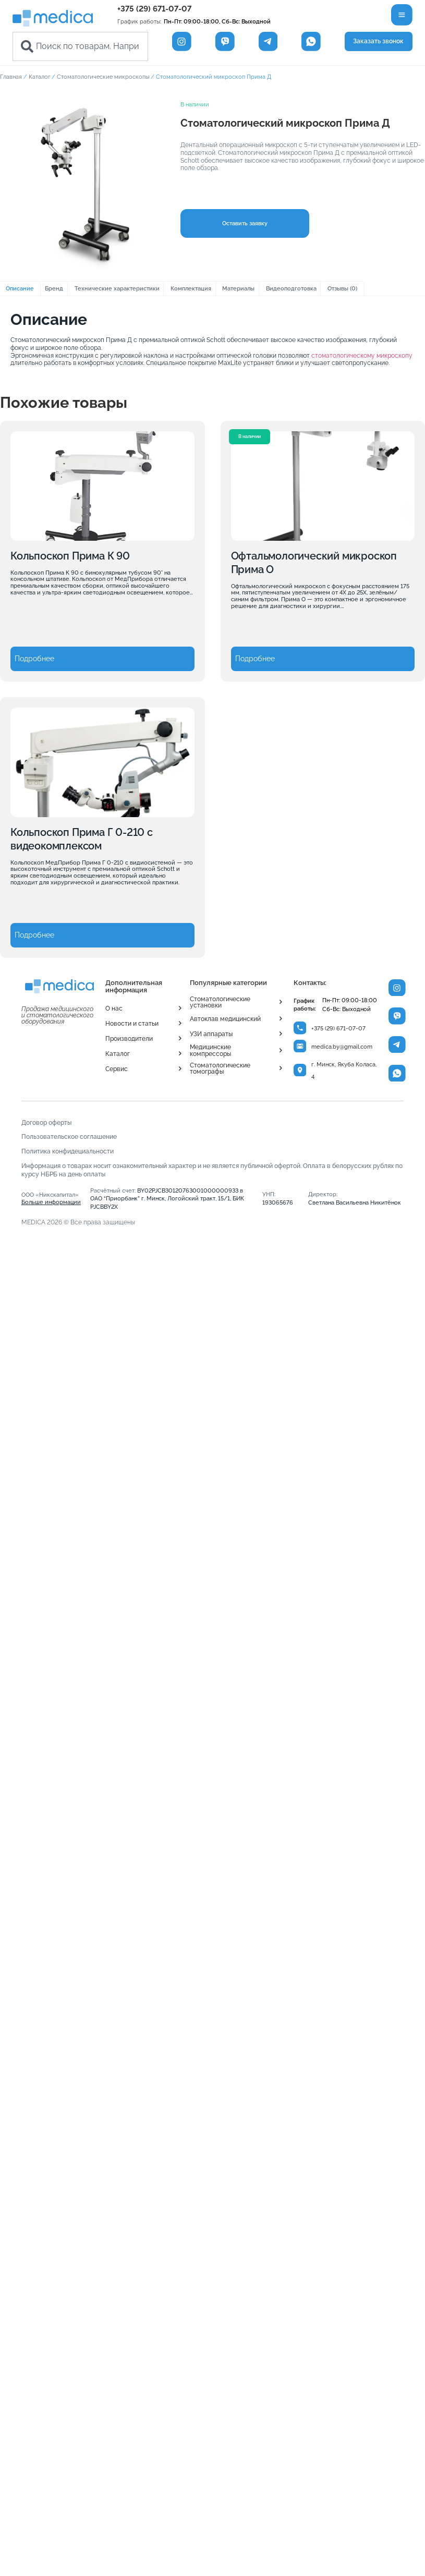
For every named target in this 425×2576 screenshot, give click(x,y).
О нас (114, 1008)
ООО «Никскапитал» (51, 1198)
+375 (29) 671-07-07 (154, 8)
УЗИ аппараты (211, 1034)
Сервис (116, 1069)
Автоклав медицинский (225, 1019)
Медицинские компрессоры (210, 1050)
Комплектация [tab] (191, 288)
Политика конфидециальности (67, 1151)
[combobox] (80, 46)
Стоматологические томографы (220, 1068)
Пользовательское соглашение (69, 1136)
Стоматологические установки (220, 1002)
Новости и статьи (132, 1023)
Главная (11, 77)
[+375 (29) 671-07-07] (300, 1028)
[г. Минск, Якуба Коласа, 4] (300, 1070)
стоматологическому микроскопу (361, 355)
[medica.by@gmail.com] (300, 1046)
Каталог (39, 77)
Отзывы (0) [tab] (342, 288)
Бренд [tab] (54, 288)
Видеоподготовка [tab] (291, 288)
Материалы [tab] (238, 288)
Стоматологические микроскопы (103, 77)
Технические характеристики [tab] (117, 288)
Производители (129, 1038)
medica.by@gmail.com (341, 1046)
